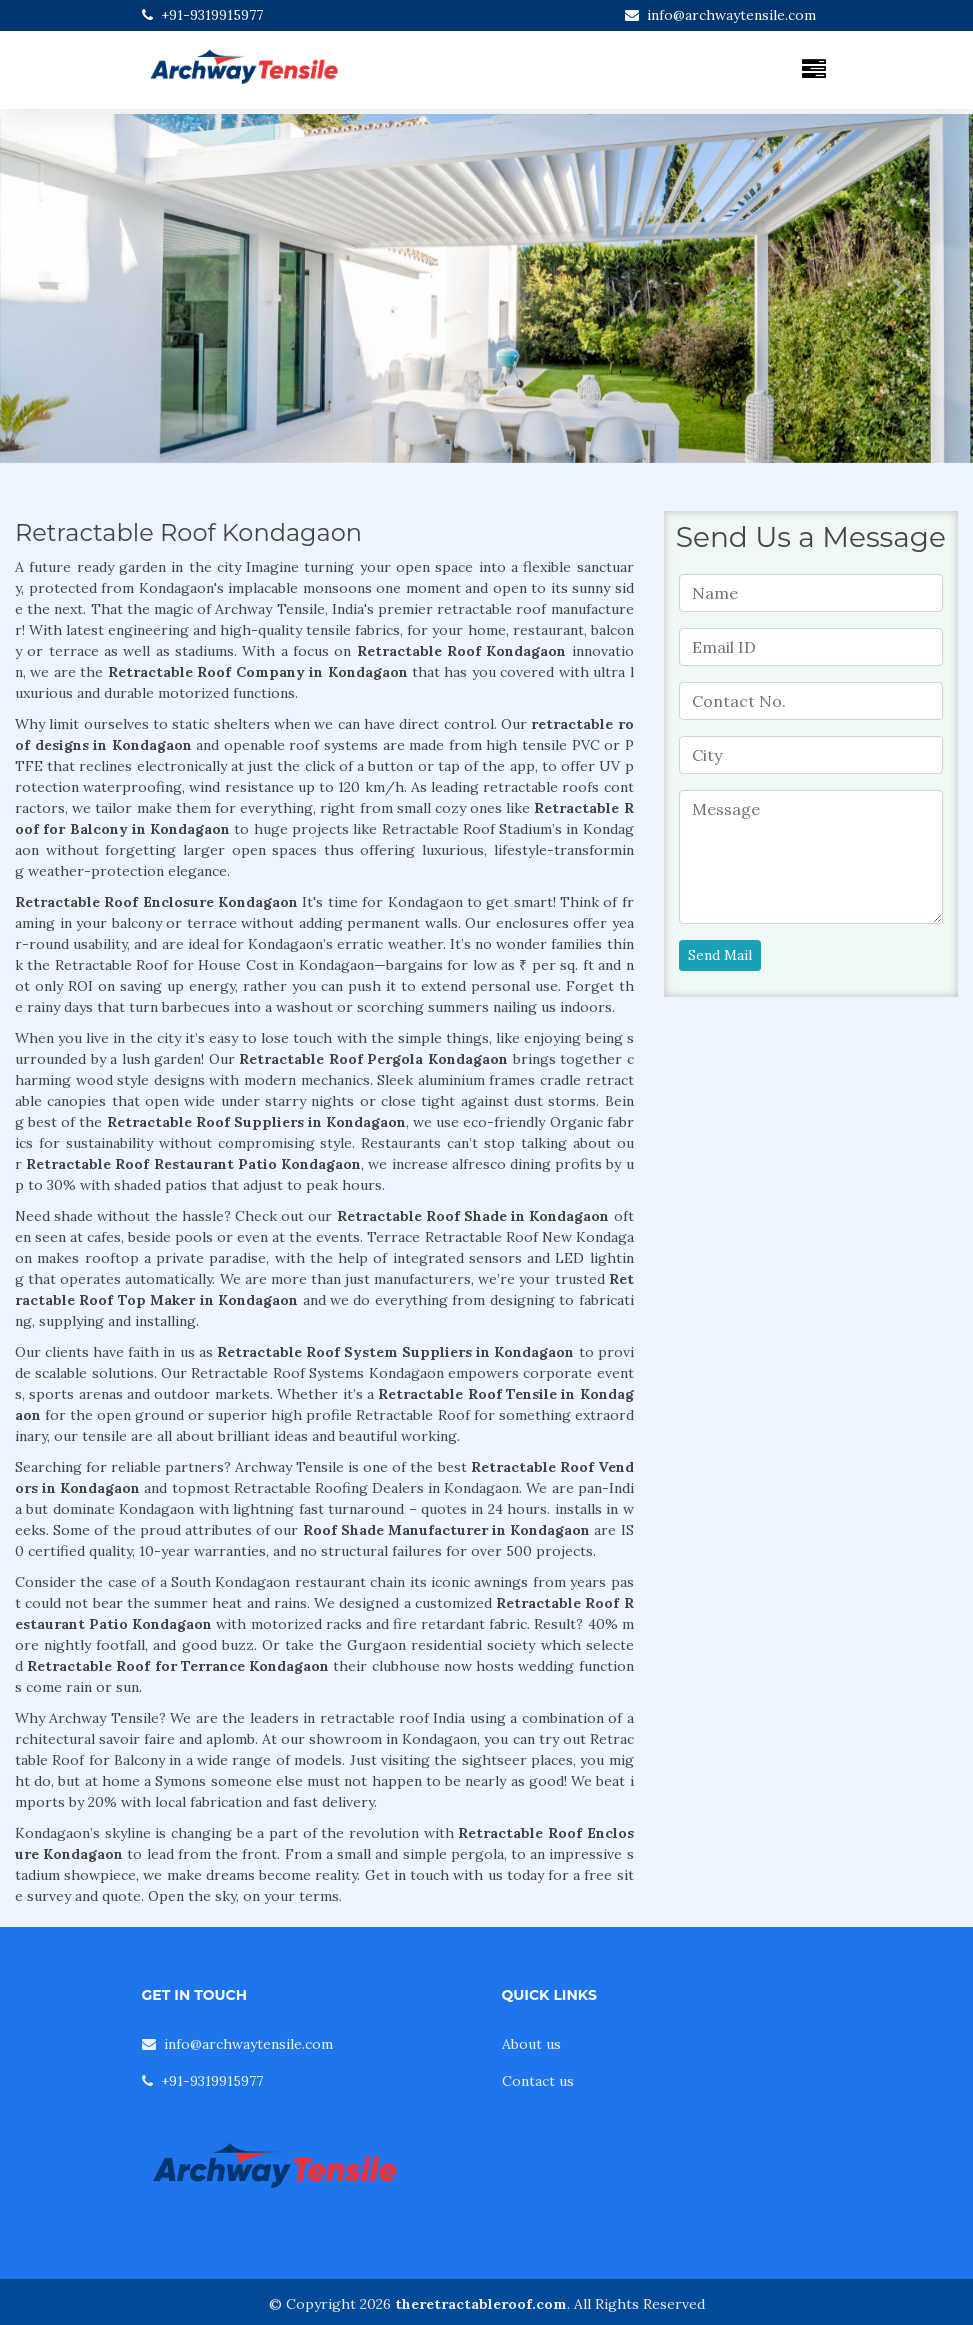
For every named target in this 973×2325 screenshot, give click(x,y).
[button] (73, 288)
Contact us (538, 2081)
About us (531, 2044)
